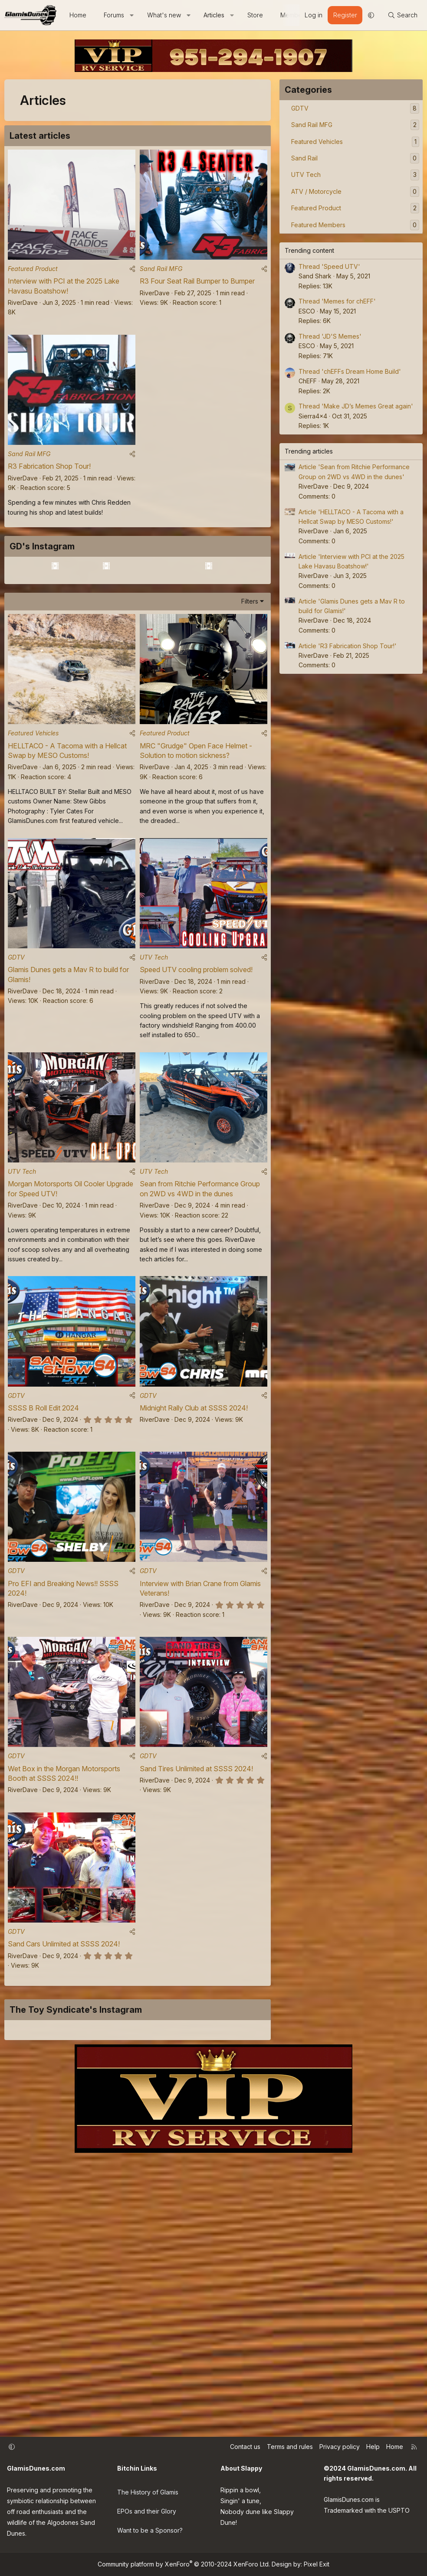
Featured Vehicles (33, 825)
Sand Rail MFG (161, 271)
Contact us (245, 2446)
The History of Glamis (147, 2489)
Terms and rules (290, 2446)
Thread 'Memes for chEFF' (337, 301)
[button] (131, 15)
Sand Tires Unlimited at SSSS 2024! (196, 1874)
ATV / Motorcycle (316, 191)
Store (255, 15)
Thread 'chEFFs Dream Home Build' (350, 371)
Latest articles (40, 136)
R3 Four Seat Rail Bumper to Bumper (197, 283)
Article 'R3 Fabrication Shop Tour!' (348, 646)
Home (77, 15)
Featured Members (318, 225)
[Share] (132, 271)
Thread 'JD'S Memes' (330, 336)
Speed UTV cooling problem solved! (196, 1065)
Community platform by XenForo (184, 2564)
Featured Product (33, 271)
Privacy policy (339, 2446)
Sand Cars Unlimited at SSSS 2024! (64, 2051)
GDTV (16, 1052)
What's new (164, 15)
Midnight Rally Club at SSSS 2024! (194, 1508)
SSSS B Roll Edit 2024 (43, 1508)
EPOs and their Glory (146, 2506)
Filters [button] (249, 691)
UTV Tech (154, 1052)
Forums (114, 15)
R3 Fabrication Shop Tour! (49, 471)
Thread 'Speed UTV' (329, 266)
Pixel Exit (316, 2564)
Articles (214, 15)
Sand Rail (304, 158)
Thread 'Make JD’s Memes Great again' (356, 406)
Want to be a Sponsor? (150, 2523)
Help (373, 2446)
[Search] (402, 15)
